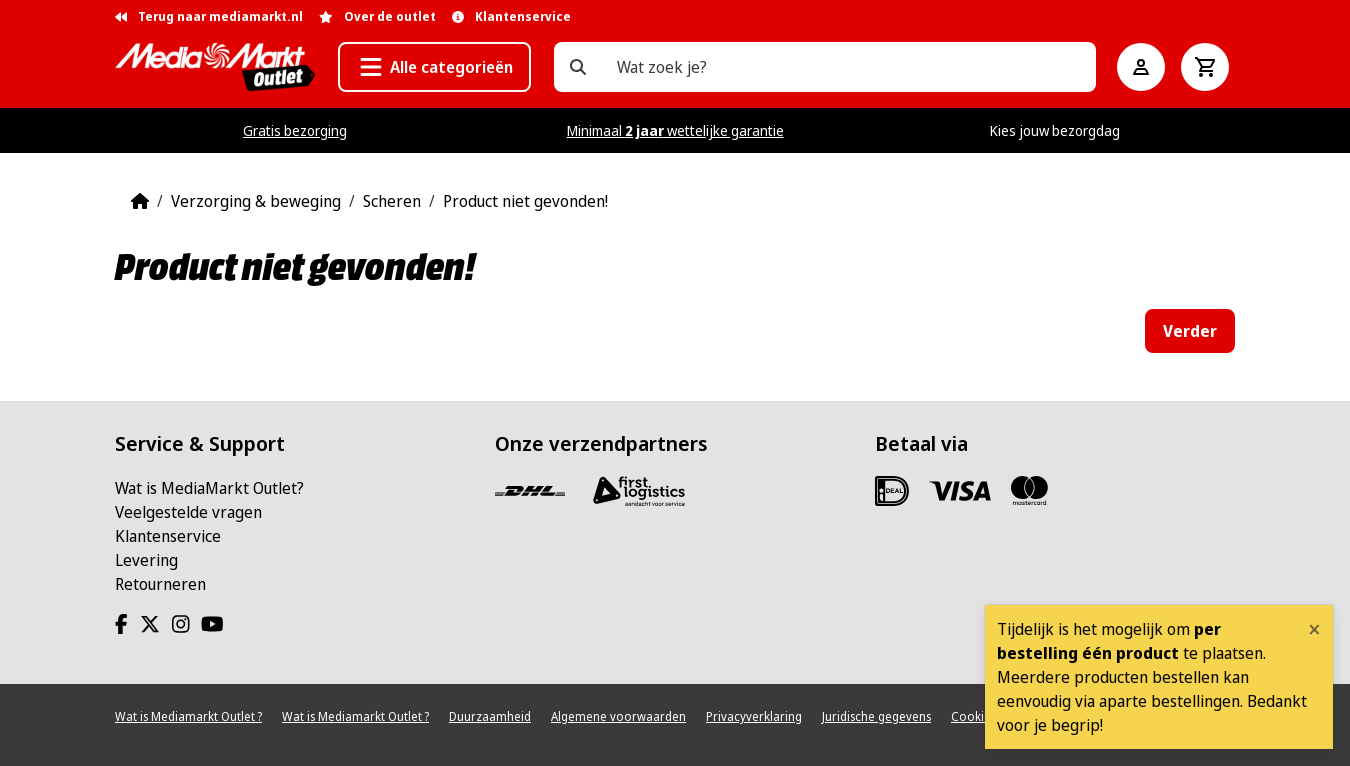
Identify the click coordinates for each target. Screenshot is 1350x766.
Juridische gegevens (876, 716)
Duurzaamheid (490, 716)
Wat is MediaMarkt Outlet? (209, 488)
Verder (1190, 331)
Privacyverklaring (754, 716)
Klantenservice (168, 536)
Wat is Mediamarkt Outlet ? (188, 716)
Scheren (392, 201)
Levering (146, 560)
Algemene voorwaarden (618, 716)
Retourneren (160, 584)
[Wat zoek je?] (578, 67)
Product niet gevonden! (525, 201)
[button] (434, 67)
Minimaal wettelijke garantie (675, 130)
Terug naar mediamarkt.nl (209, 16)
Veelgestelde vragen (188, 512)
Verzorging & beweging (256, 201)
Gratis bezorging (295, 130)
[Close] (1314, 629)
